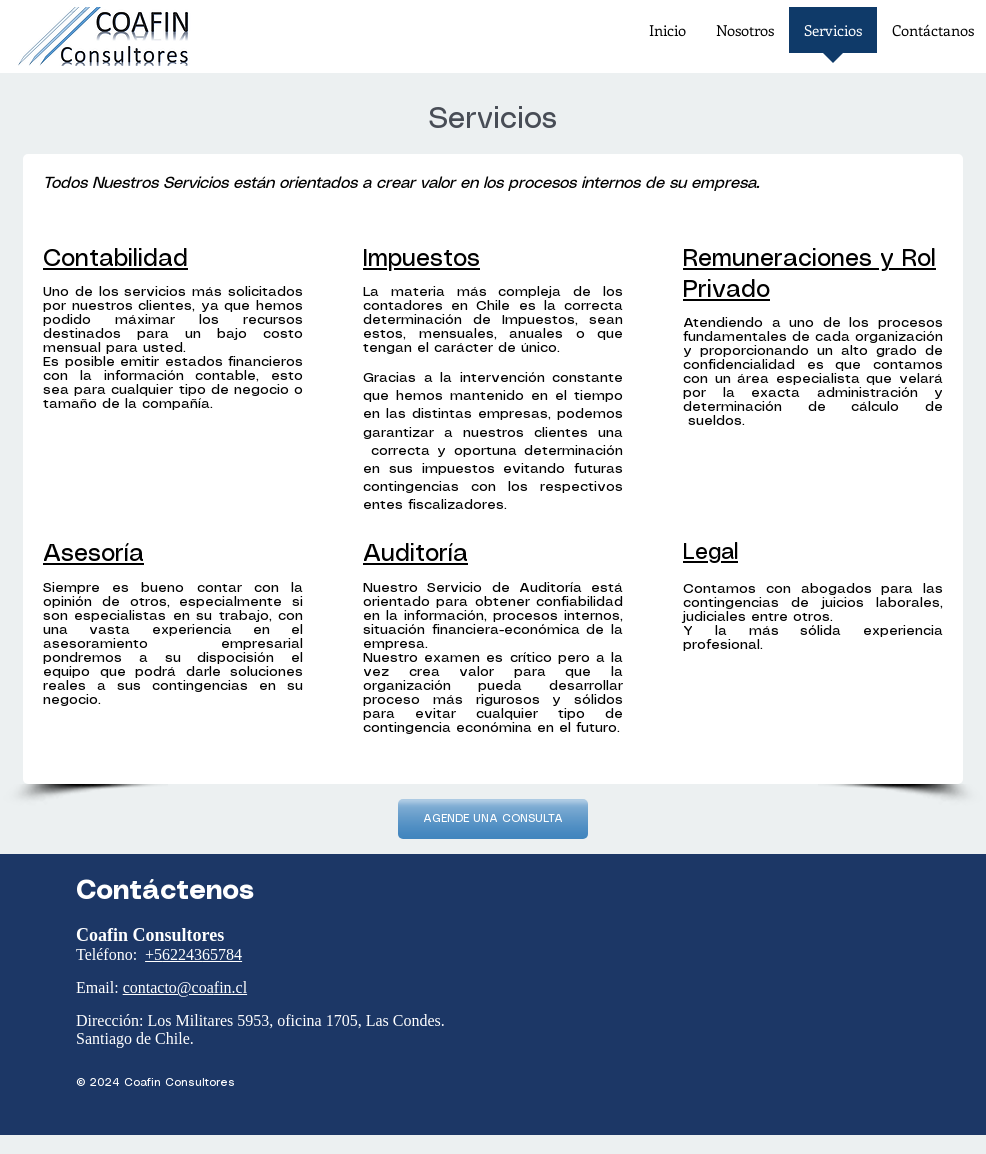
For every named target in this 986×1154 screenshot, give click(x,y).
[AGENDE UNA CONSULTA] (493, 819)
